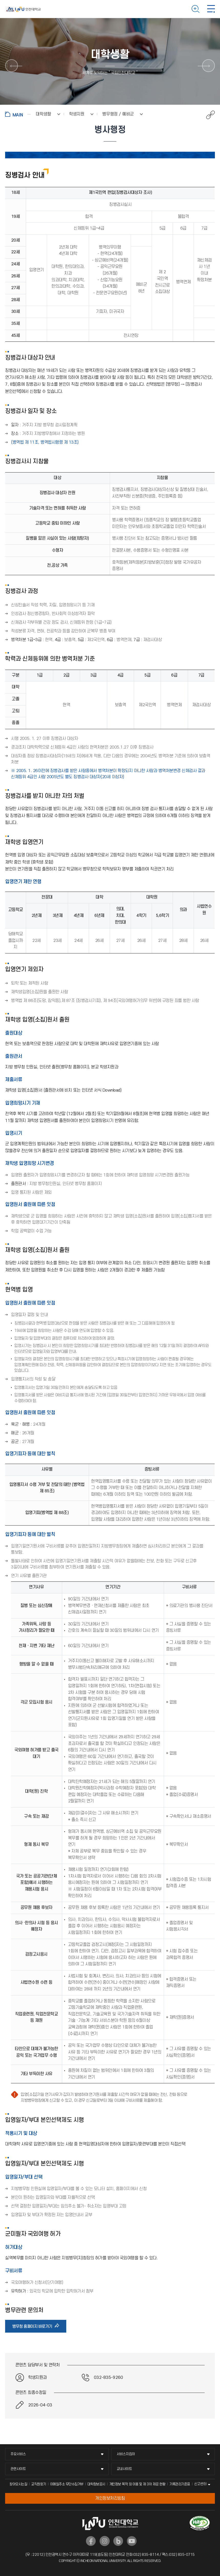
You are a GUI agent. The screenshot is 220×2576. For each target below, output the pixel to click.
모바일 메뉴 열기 (211, 9)
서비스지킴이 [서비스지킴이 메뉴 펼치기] (126, 2454)
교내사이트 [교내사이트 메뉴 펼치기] (124, 2469)
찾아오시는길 (18, 2484)
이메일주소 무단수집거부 (66, 2484)
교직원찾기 (38, 2484)
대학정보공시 (96, 2484)
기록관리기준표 (179, 2484)
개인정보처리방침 (110, 2498)
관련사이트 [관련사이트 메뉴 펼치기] (18, 2469)
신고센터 (200, 2484)
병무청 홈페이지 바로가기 (33, 2326)
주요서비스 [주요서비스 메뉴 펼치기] (18, 2454)
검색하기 (196, 9)
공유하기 (208, 115)
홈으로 (18, 114)
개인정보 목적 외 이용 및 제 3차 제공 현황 (137, 2484)
